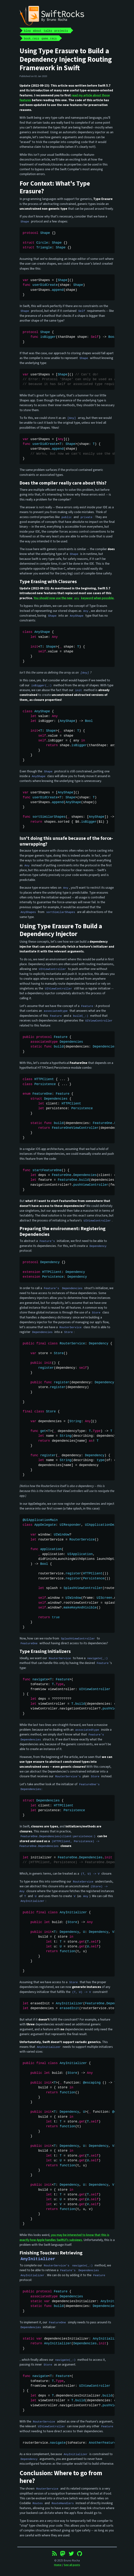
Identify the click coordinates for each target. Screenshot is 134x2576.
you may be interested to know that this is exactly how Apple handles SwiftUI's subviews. (64, 2237)
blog (27, 30)
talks (48, 30)
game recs (49, 38)
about (37, 30)
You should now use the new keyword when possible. (74, 598)
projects (61, 30)
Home (58, 2565)
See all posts (72, 2565)
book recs (31, 38)
